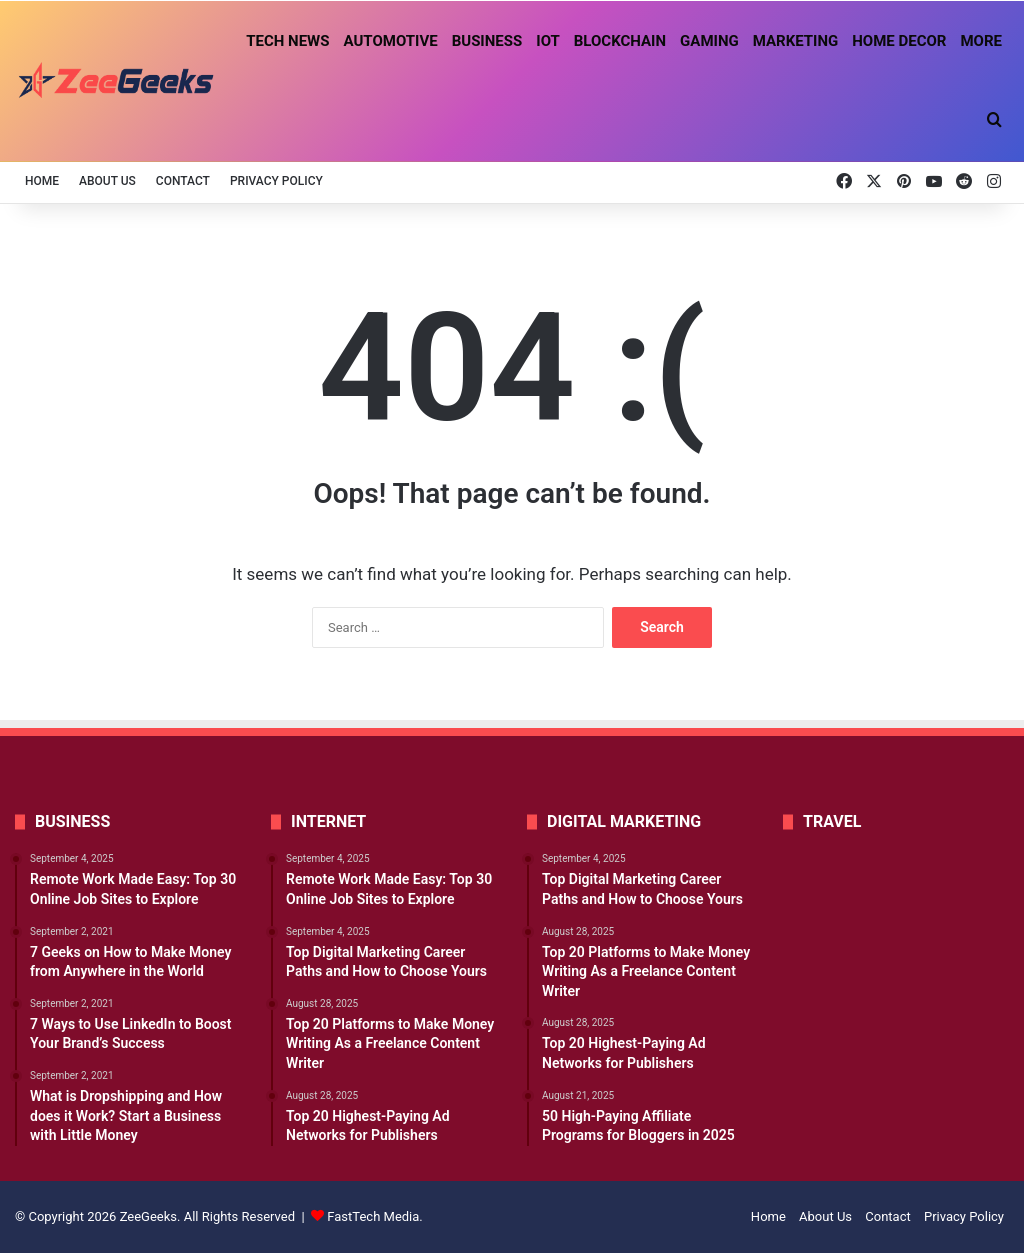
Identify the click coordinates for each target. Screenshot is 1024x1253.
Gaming (709, 41)
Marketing (796, 41)
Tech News (287, 41)
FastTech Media (373, 1216)
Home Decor (899, 41)
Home (42, 181)
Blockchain (620, 41)
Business (487, 41)
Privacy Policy (276, 181)
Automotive (390, 41)
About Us (107, 181)
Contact (183, 181)
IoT (548, 41)
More (981, 41)
